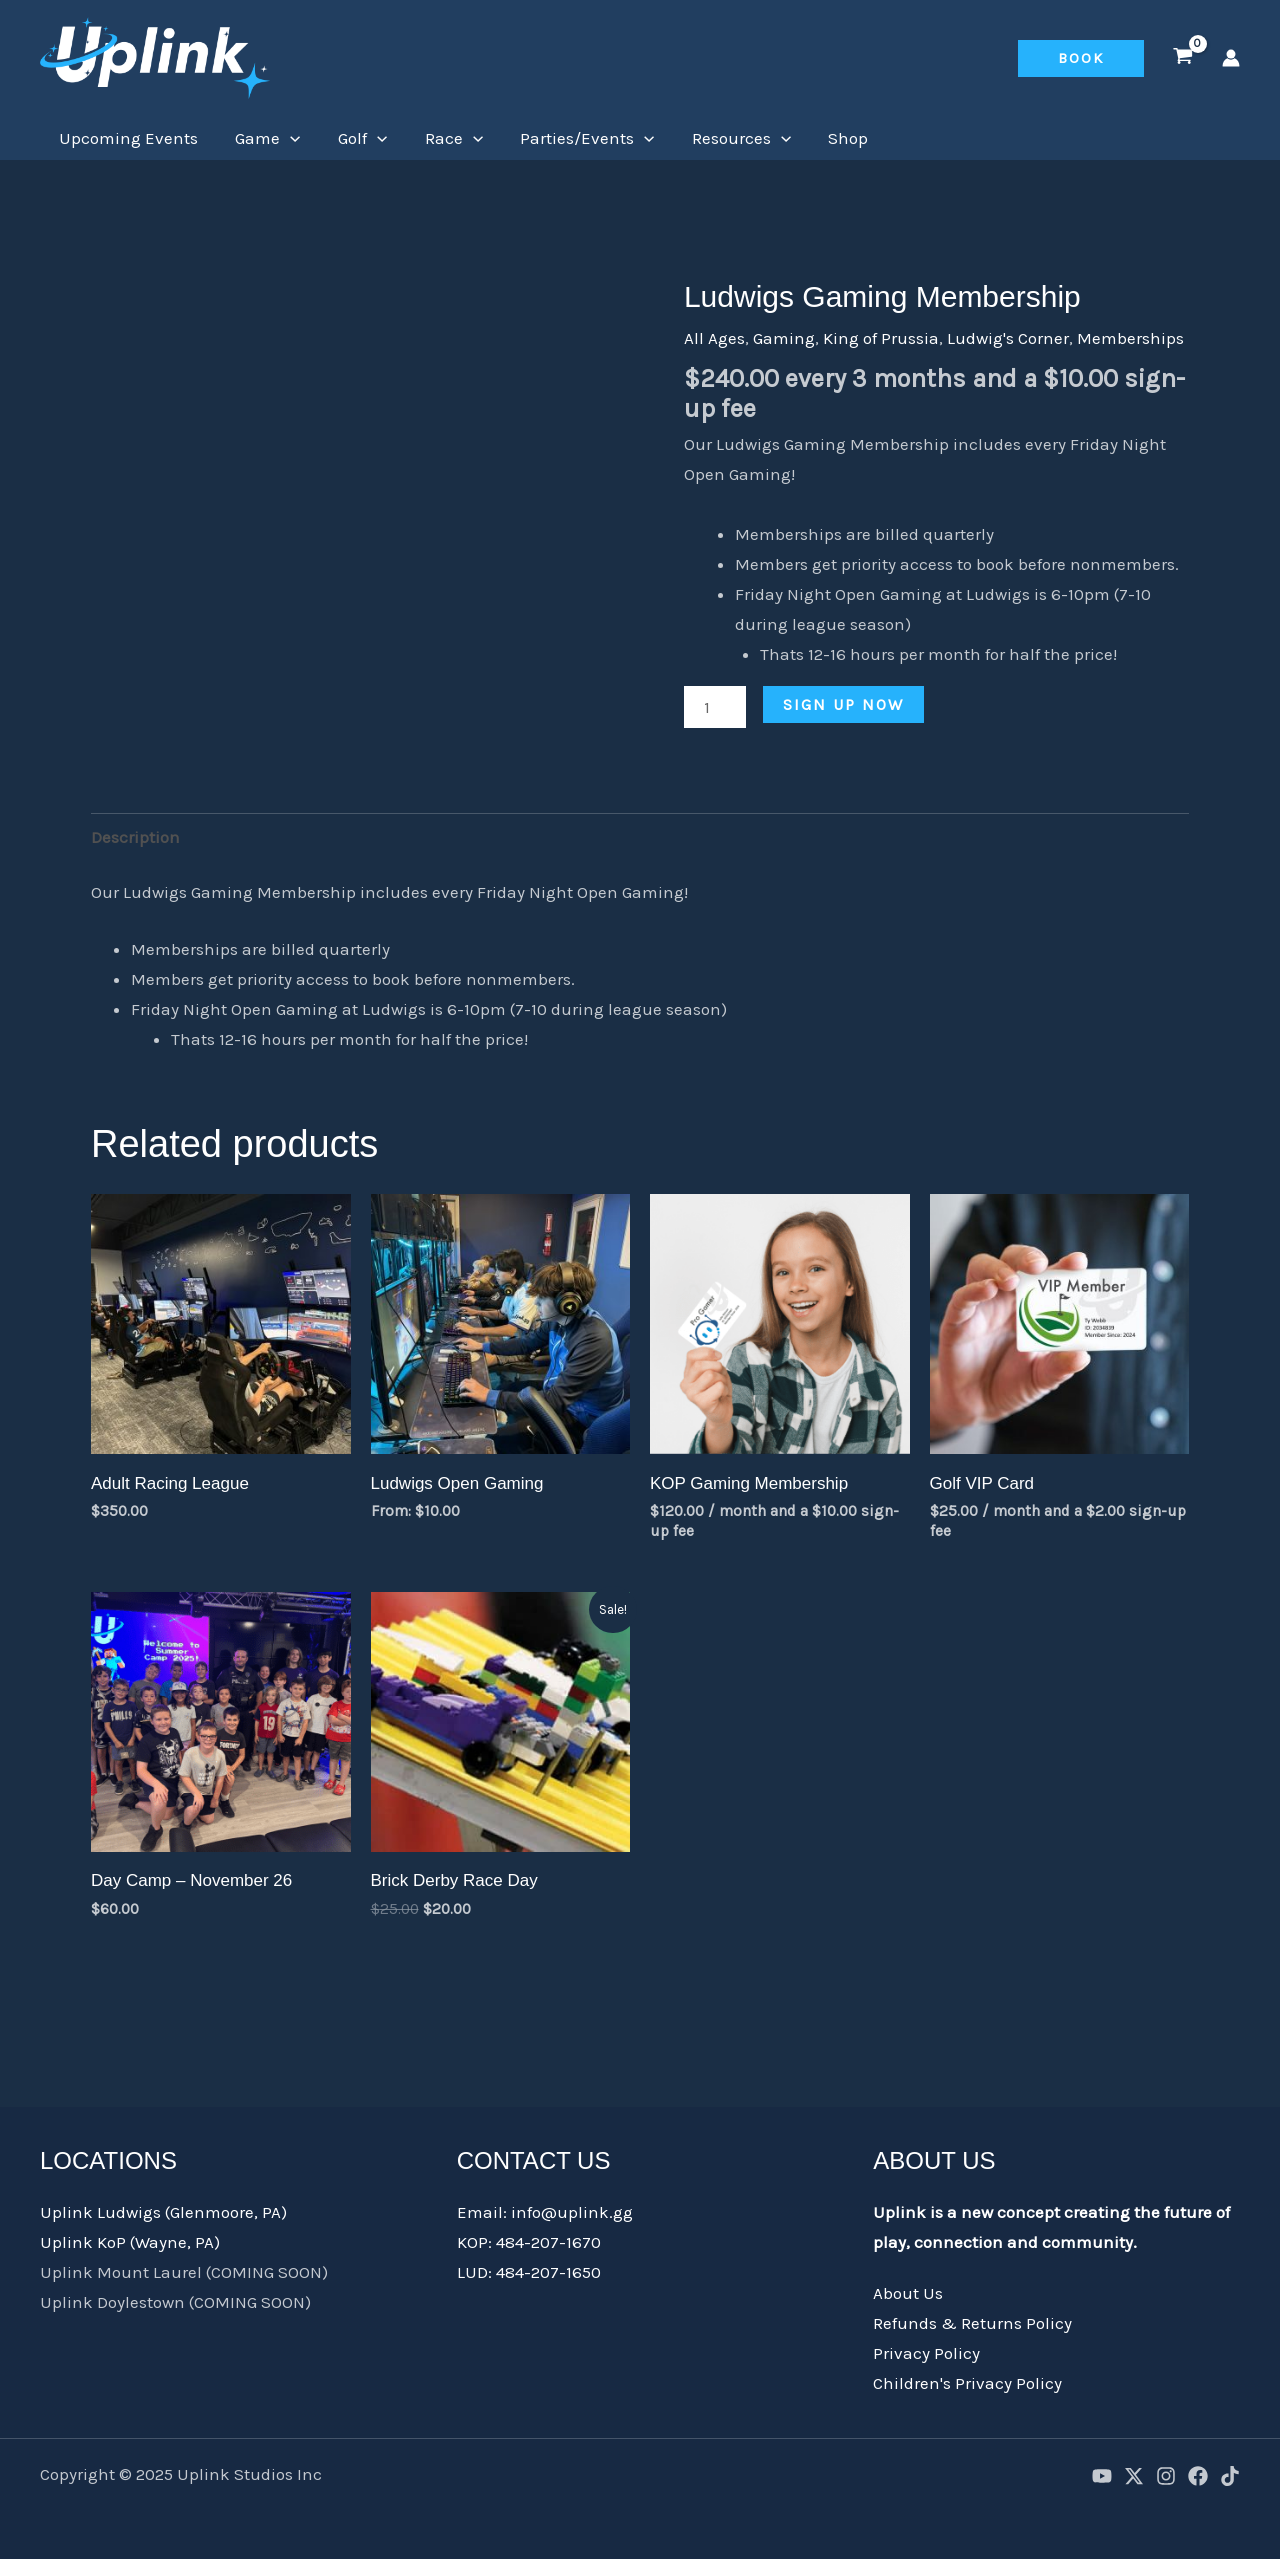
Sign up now (843, 704)
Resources (722, 138)
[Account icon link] (1231, 58)
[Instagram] (1166, 2476)
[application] (285, 138)
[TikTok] (1230, 2476)
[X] (1134, 2476)
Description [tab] (135, 837)
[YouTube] (1102, 2476)
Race (441, 138)
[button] (1081, 58)
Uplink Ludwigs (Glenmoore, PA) (163, 2212)
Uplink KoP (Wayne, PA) (130, 2242)
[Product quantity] (715, 707)
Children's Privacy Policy (967, 2383)
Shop (826, 138)
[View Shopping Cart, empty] (1183, 58)
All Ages (714, 338)
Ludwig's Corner (1008, 338)
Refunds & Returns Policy (972, 2323)
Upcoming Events (126, 138)
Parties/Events (572, 138)
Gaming (784, 338)
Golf (353, 138)
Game (262, 138)
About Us (908, 2293)
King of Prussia (881, 338)
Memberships (1130, 338)
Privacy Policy (926, 2353)
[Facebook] (1198, 2476)
